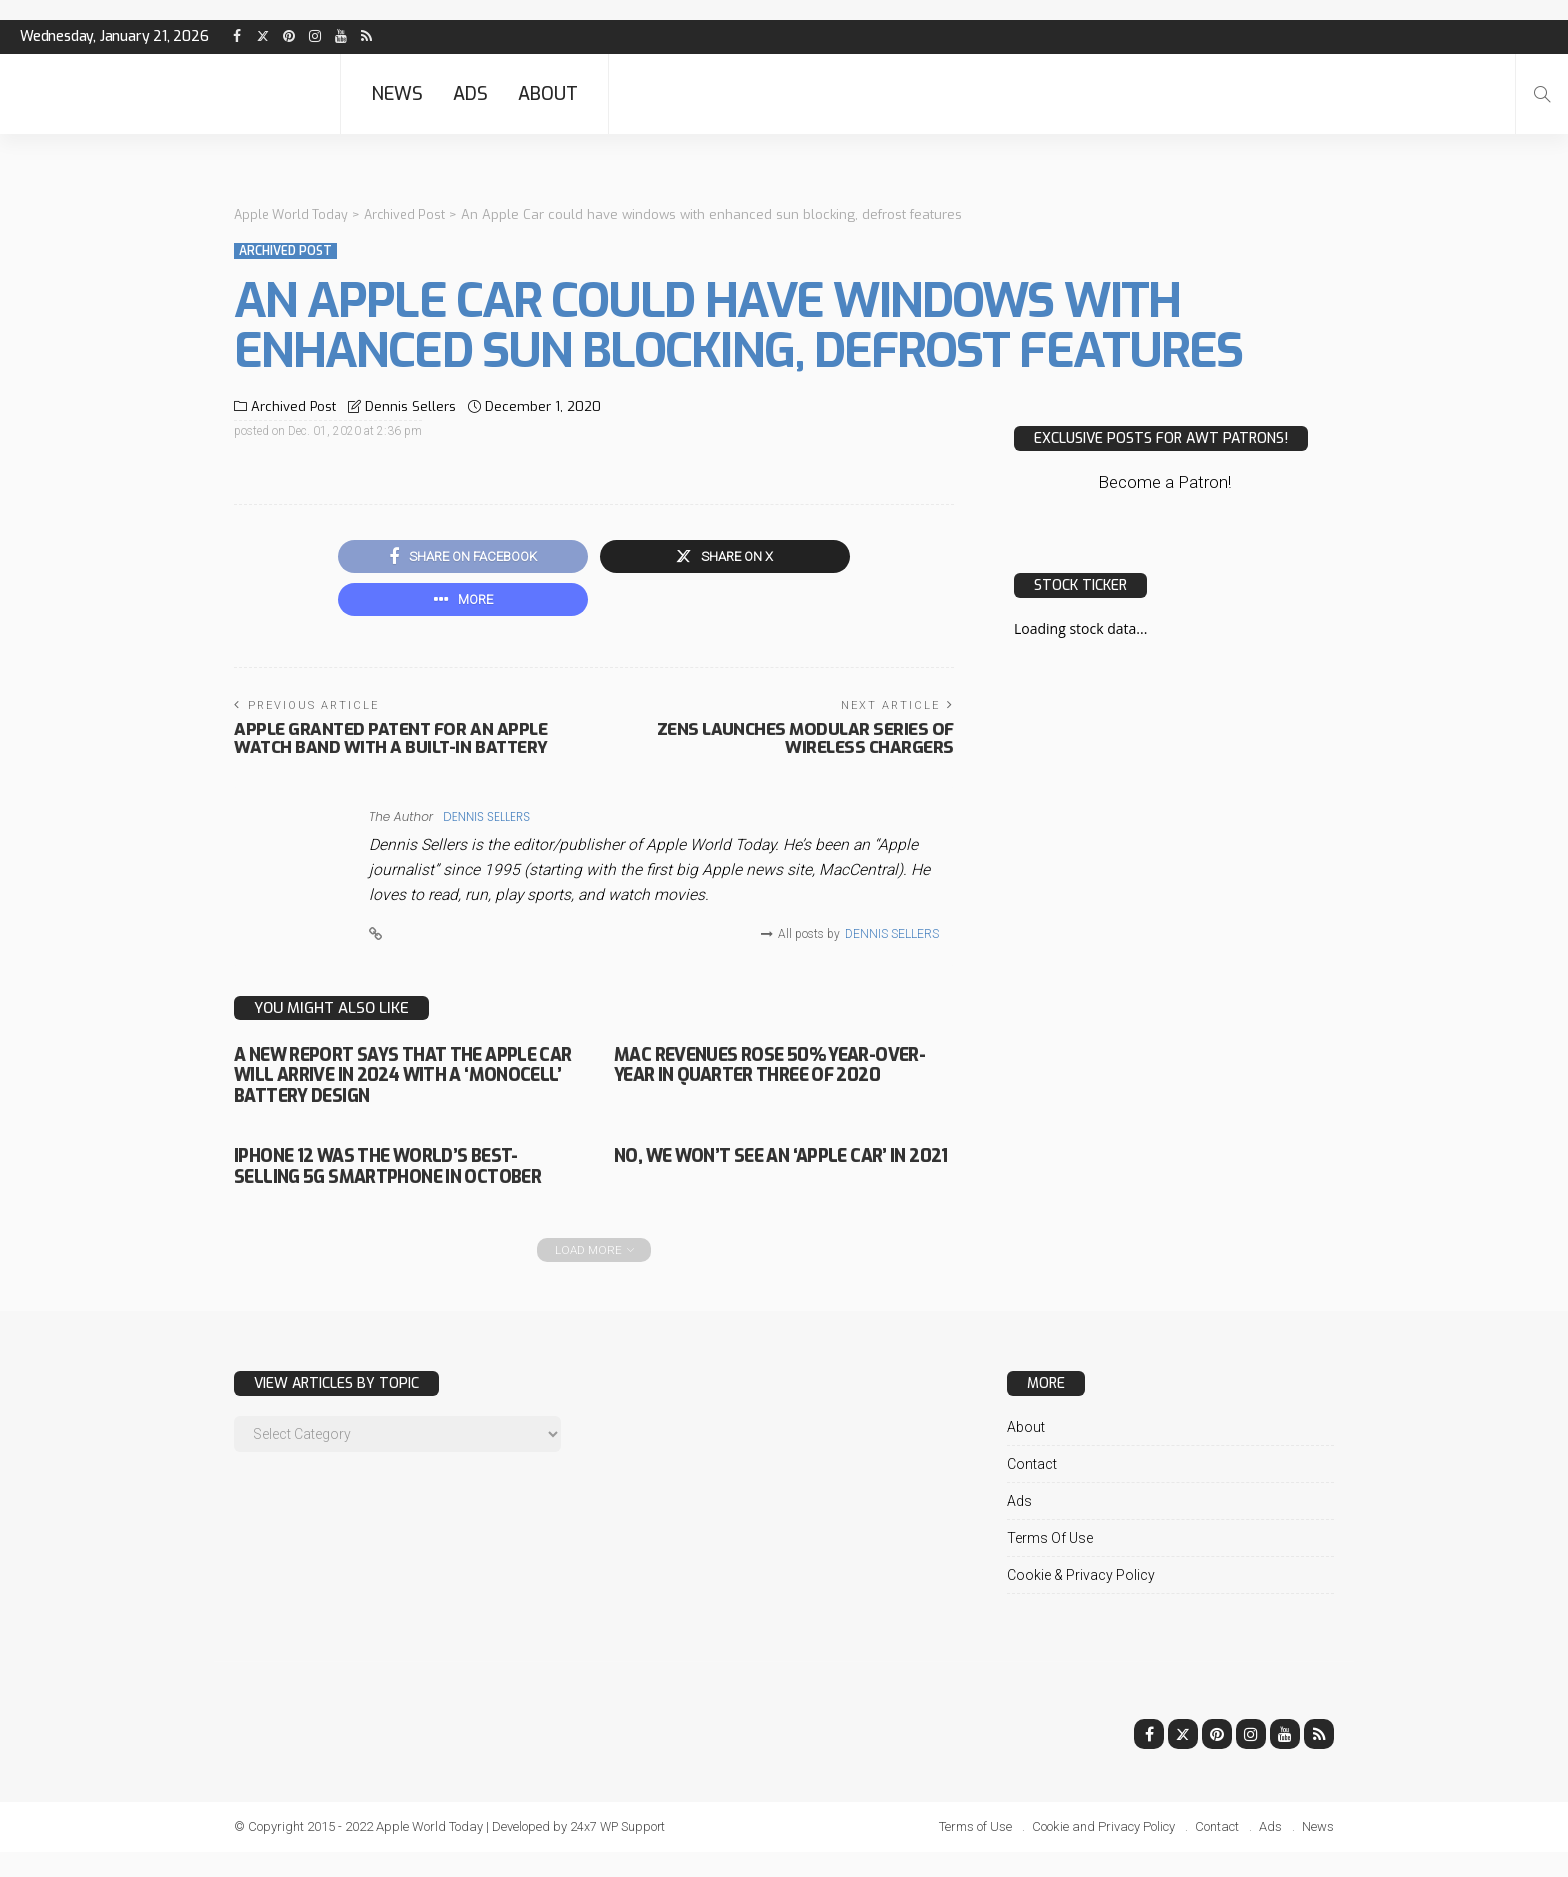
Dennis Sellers (410, 406)
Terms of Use (1050, 1563)
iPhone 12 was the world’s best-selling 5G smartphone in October (393, 1181)
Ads (470, 94)
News (397, 94)
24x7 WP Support (619, 1851)
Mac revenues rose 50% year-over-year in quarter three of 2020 (765, 1081)
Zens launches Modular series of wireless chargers (801, 744)
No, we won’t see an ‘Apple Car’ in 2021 (778, 1171)
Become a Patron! (1164, 482)
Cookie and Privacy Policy (1103, 1851)
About (548, 94)
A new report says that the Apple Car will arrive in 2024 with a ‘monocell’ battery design (400, 1081)
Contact (1032, 1489)
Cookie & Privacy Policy (1081, 1600)
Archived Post (285, 251)
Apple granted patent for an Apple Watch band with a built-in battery (396, 744)
